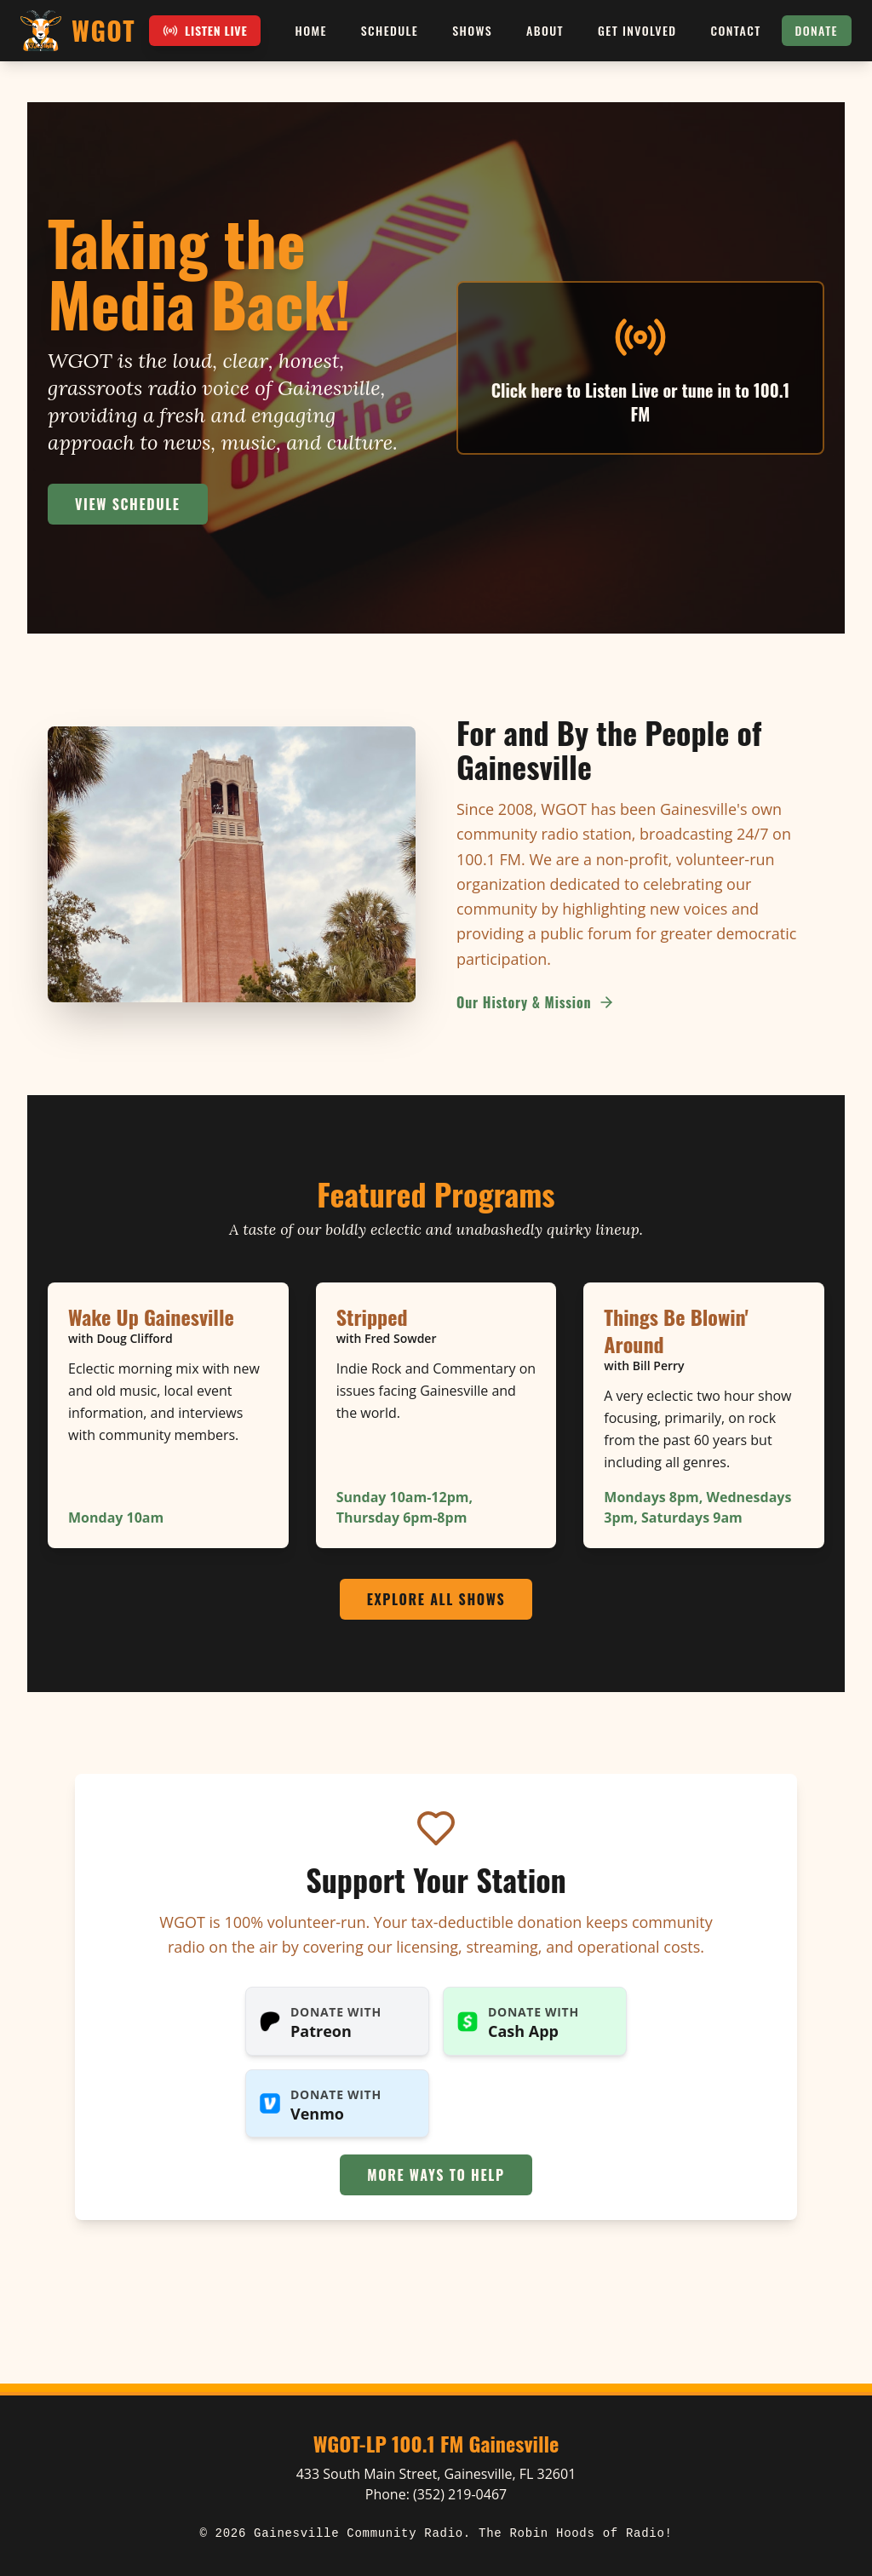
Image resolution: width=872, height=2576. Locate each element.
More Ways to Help (435, 2175)
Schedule (389, 30)
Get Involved (637, 30)
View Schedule (128, 504)
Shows (472, 30)
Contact (736, 30)
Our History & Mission (535, 1002)
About (545, 30)
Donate (816, 30)
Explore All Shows (436, 1599)
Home (311, 30)
